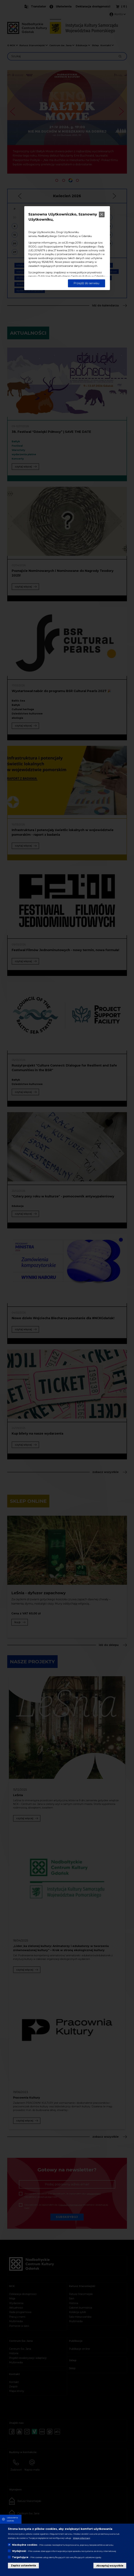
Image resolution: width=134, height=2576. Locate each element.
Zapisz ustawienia (23, 2565)
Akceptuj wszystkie (109, 2565)
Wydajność (19, 2551)
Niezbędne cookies (24, 2544)
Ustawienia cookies (12, 2519)
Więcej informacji (81, 2538)
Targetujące (20, 2557)
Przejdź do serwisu (86, 283)
